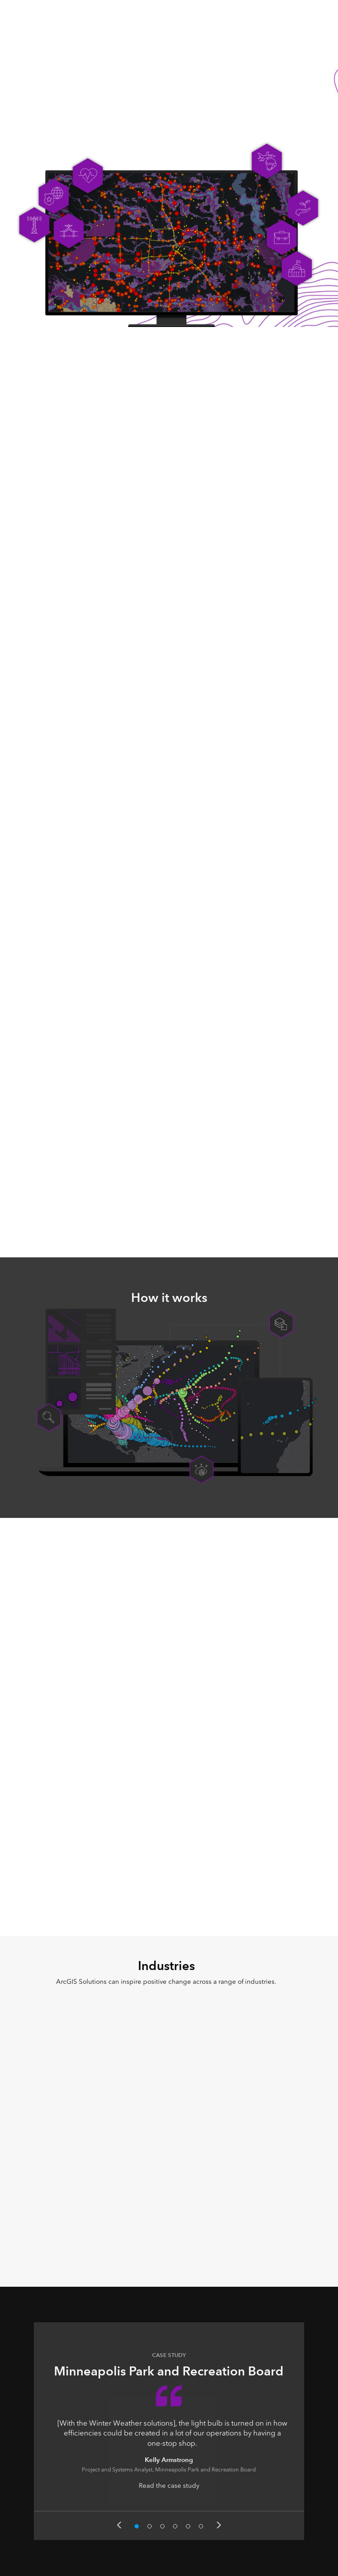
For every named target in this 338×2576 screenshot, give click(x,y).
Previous (119, 2525)
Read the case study (169, 2485)
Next (219, 2525)
